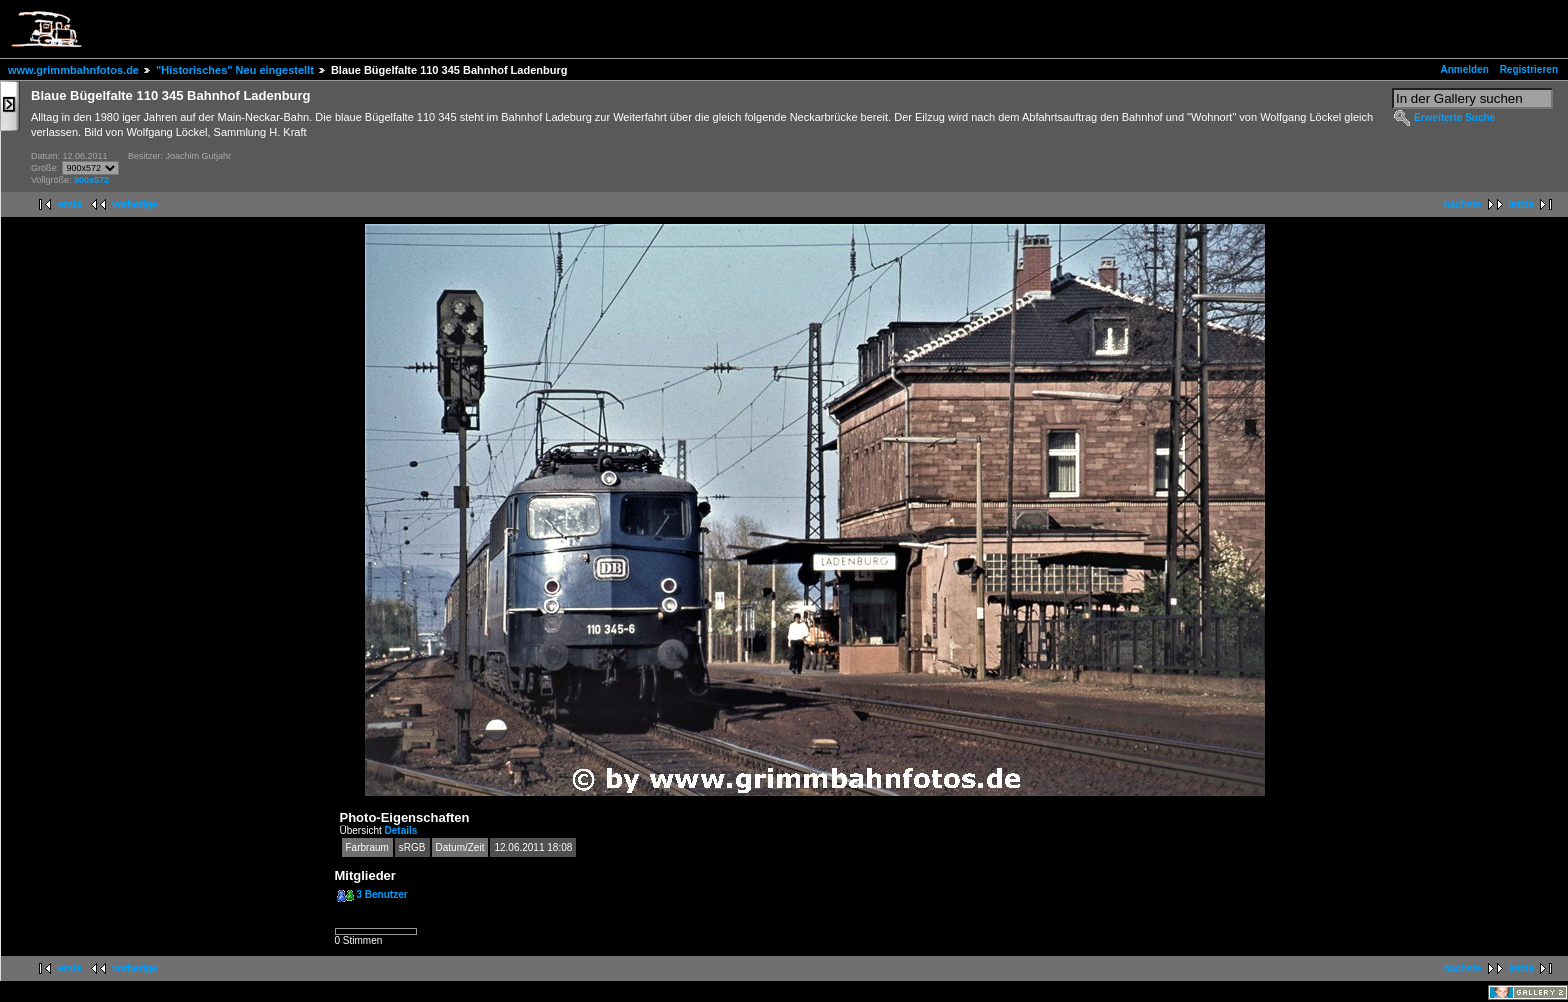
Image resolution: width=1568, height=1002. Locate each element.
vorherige (135, 204)
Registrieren (1529, 69)
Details (401, 830)
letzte (1521, 204)
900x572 (91, 180)
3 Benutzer (382, 894)
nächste (1463, 204)
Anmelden (1465, 69)
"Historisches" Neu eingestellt (235, 70)
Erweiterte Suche (1454, 117)
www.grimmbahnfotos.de (73, 70)
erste (70, 204)
